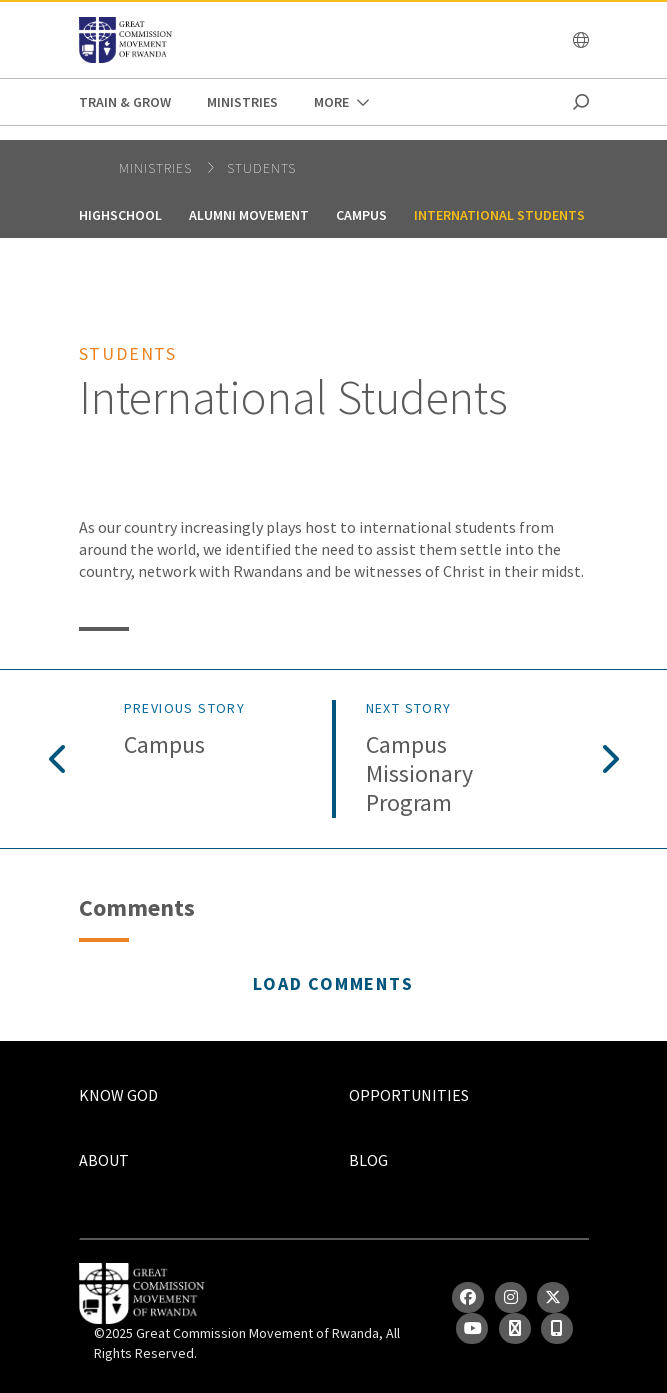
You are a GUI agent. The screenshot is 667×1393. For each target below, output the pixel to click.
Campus (361, 215)
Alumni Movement (249, 215)
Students (261, 168)
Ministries (242, 102)
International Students (499, 215)
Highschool (120, 215)
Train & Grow (125, 102)
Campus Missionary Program (419, 774)
